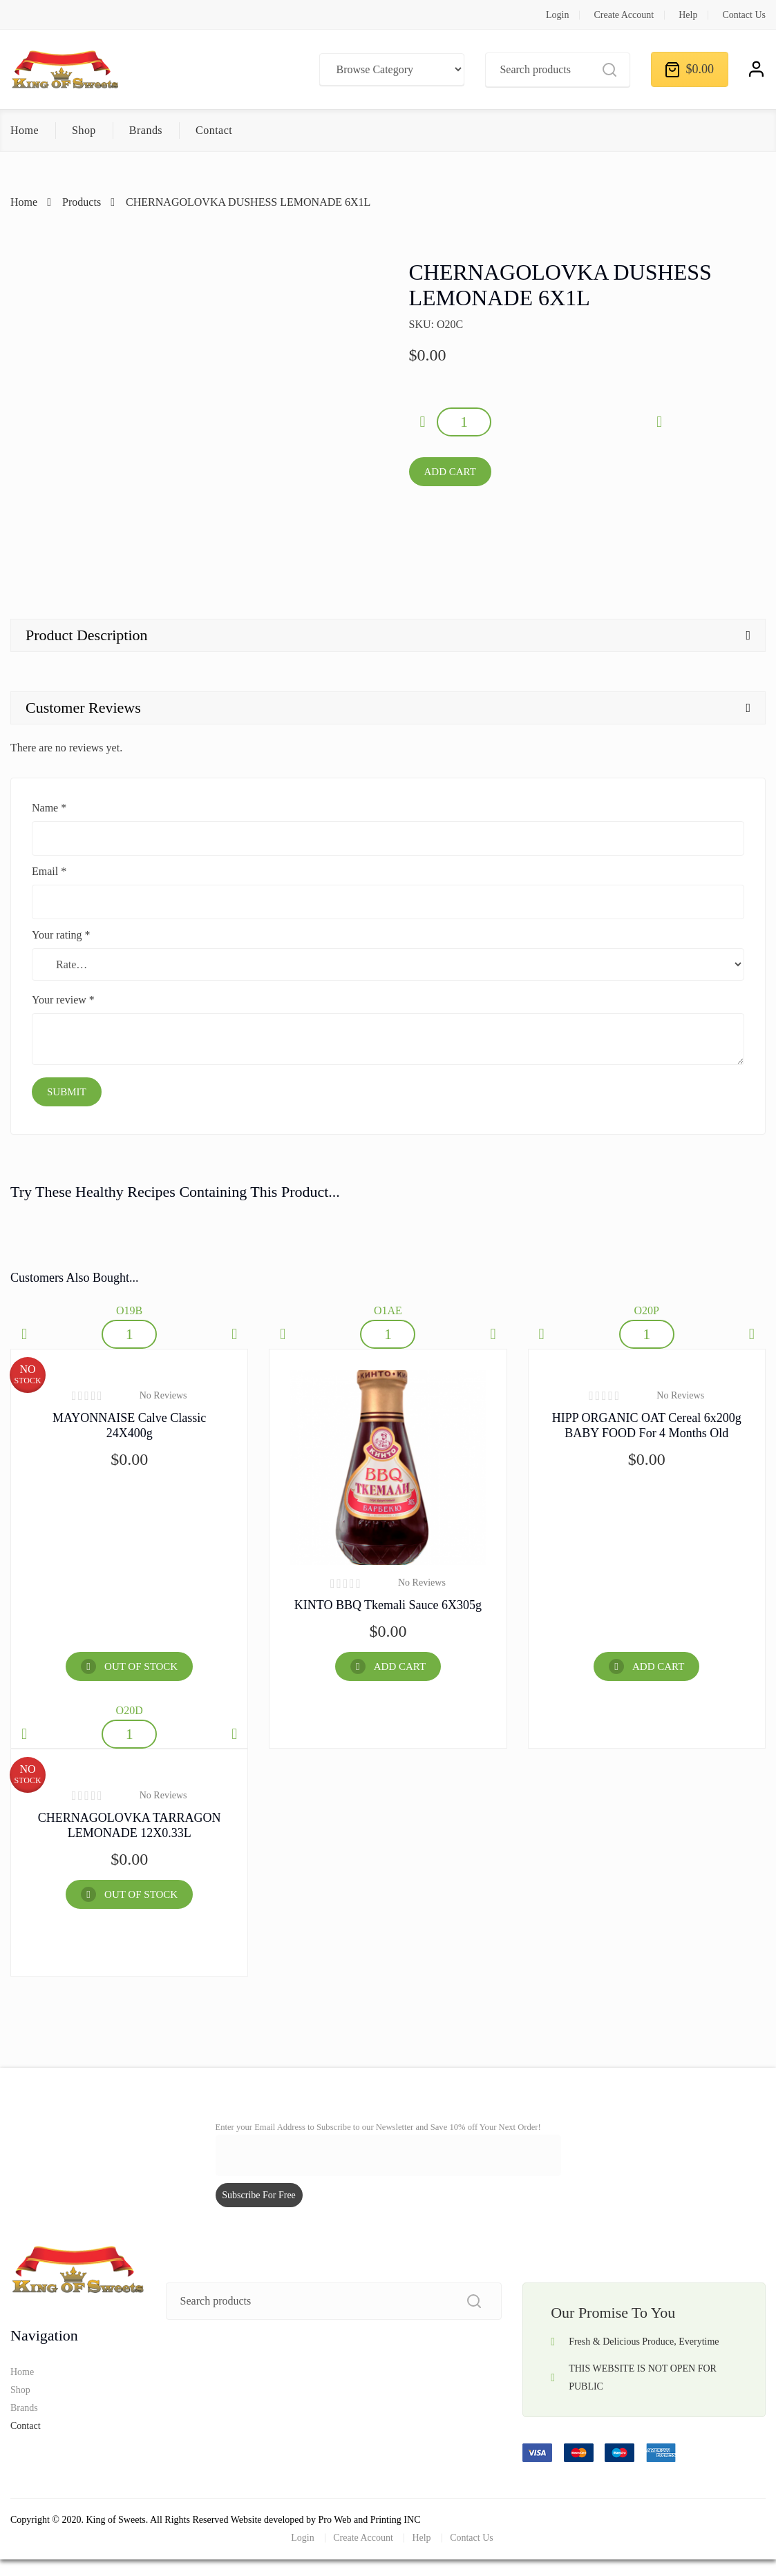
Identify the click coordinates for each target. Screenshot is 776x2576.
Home (24, 130)
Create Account (624, 15)
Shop (84, 130)
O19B (129, 1310)
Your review (63, 1000)
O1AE (388, 1310)
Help (688, 15)
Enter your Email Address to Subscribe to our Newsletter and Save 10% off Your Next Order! (378, 2127)
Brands (145, 130)
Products (81, 202)
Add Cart (450, 471)
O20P (646, 1310)
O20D (129, 1710)
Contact (214, 130)
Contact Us (744, 15)
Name (49, 808)
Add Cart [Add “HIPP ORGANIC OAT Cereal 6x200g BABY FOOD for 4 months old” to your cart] (658, 1666)
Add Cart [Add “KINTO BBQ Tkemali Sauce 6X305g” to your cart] (400, 1666)
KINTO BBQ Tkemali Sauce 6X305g (388, 1605)
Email (49, 871)
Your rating (61, 935)
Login (557, 15)
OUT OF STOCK (141, 1666)
